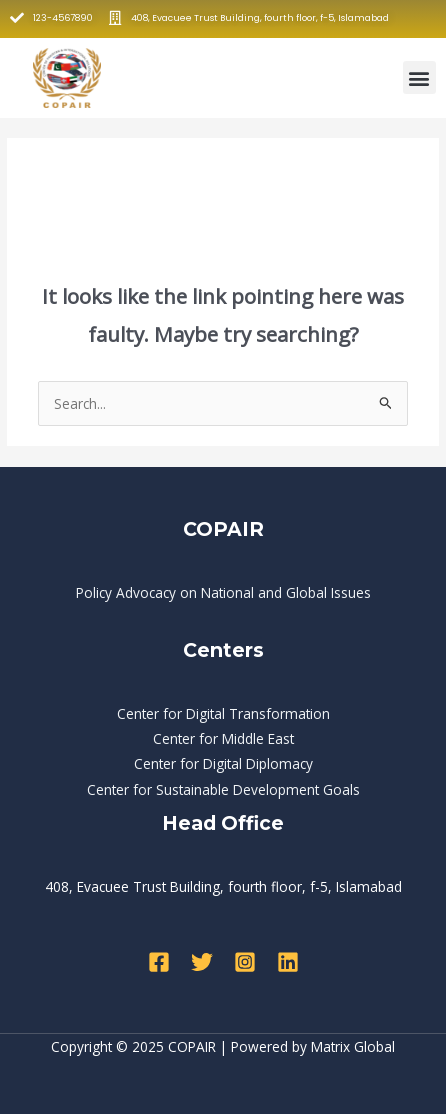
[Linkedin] (288, 962)
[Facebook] (159, 962)
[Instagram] (245, 962)
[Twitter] (202, 962)
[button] (419, 77)
